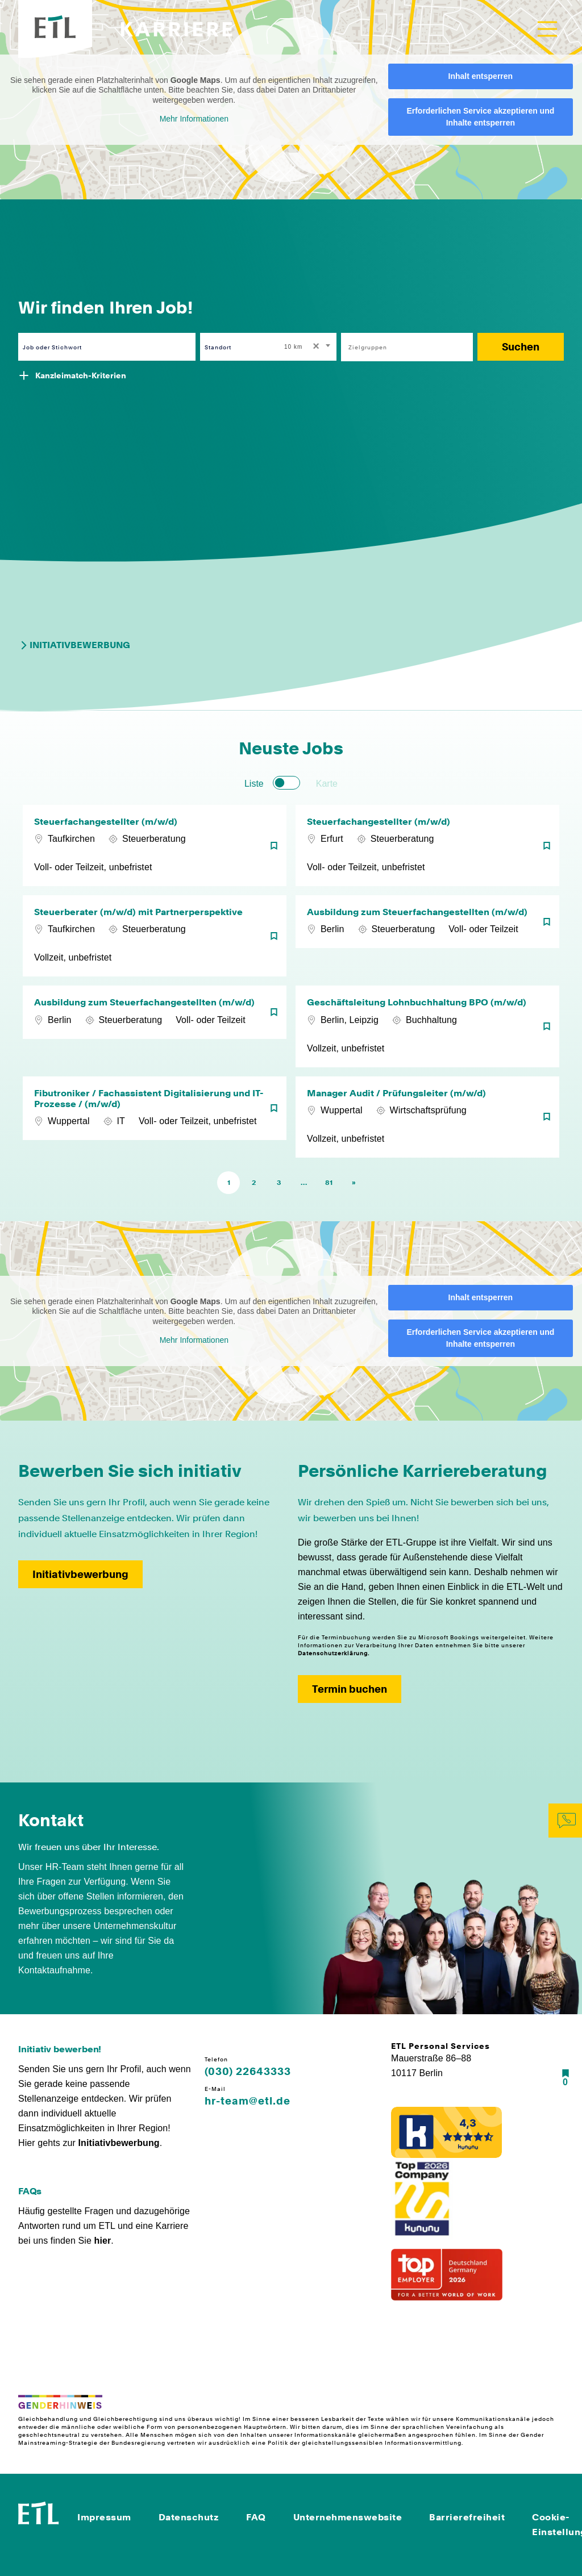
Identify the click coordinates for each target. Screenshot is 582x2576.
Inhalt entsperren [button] (480, 76)
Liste (254, 783)
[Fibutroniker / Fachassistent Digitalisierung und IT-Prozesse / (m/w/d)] (154, 1117)
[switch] (286, 783)
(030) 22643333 (248, 2072)
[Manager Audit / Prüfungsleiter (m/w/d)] (427, 1117)
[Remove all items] (314, 347)
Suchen (520, 347)
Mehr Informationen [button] (194, 118)
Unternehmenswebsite (347, 2517)
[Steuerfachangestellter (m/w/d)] (154, 845)
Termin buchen (349, 1689)
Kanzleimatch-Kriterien (80, 375)
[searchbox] (400, 347)
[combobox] (308, 347)
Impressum (104, 2517)
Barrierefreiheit (467, 2517)
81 (328, 1183)
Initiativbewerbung (74, 645)
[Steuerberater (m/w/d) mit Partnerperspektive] (154, 935)
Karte (327, 783)
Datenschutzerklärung (333, 1653)
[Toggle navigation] (547, 29)
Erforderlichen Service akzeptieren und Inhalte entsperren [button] (480, 116)
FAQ (256, 2517)
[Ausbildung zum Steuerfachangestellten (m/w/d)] (427, 935)
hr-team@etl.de (247, 2101)
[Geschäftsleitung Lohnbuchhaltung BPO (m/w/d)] (427, 1026)
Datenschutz (189, 2517)
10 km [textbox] (293, 347)
